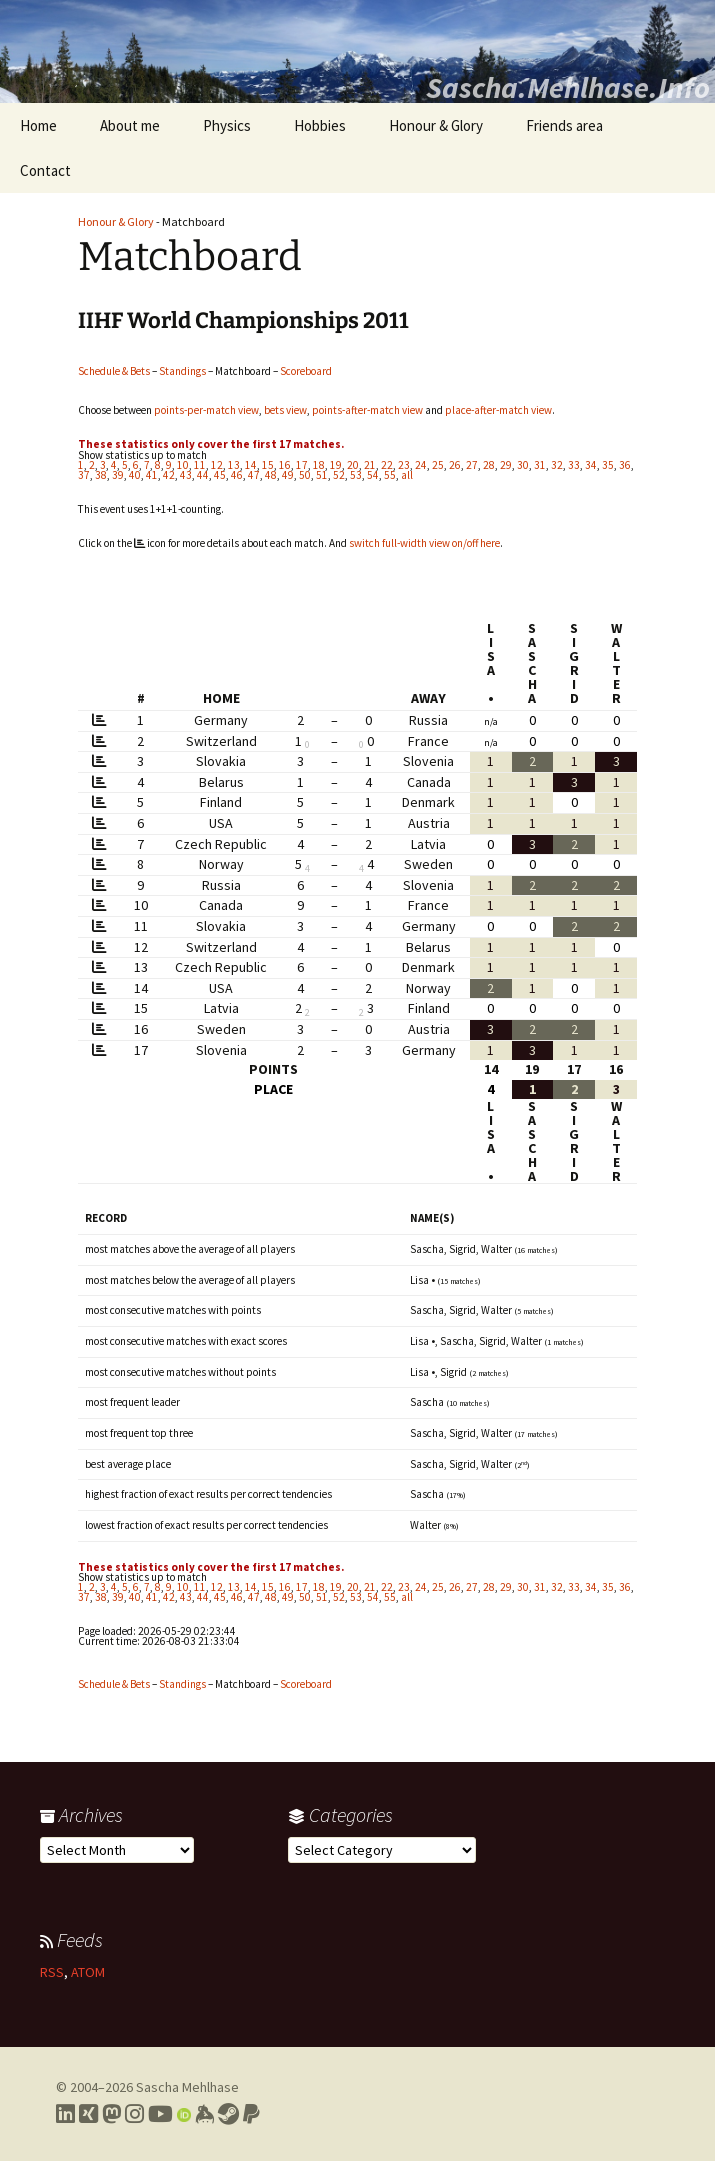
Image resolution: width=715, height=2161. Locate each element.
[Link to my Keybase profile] (204, 2114)
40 (135, 475)
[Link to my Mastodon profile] (111, 2114)
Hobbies (320, 125)
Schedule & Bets (114, 371)
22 (387, 465)
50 (305, 475)
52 (339, 475)
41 (152, 475)
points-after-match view (367, 410)
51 (322, 475)
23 (404, 465)
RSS (52, 1972)
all (407, 475)
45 (220, 475)
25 (438, 465)
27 (472, 465)
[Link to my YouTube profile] (160, 2114)
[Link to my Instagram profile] (134, 2114)
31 (540, 465)
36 (625, 465)
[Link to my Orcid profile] (184, 2114)
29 (506, 465)
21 (370, 465)
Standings (182, 371)
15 (268, 465)
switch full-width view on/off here (424, 543)
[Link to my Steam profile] (228, 2114)
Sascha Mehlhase (187, 2087)
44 (203, 475)
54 (373, 475)
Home (38, 125)
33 (574, 465)
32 (557, 465)
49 (288, 475)
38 (101, 475)
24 (421, 465)
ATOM (88, 1972)
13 (234, 465)
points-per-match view (206, 410)
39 (118, 475)
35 (608, 465)
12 (217, 465)
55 (390, 475)
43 (186, 475)
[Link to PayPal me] (251, 2114)
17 (302, 465)
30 (523, 465)
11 (200, 465)
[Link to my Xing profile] (88, 2114)
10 (183, 465)
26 (455, 465)
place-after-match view (498, 410)
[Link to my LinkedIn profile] (65, 2114)
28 (489, 465)
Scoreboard (306, 371)
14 (251, 465)
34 (591, 465)
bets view (285, 410)
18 (319, 465)
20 (353, 465)
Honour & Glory (436, 125)
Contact (45, 170)
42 (169, 475)
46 (237, 475)
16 (285, 465)
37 (84, 475)
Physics (227, 125)
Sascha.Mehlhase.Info (568, 87)
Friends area (564, 125)
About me (130, 125)
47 (254, 475)
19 (336, 465)
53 (356, 475)
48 (271, 475)
